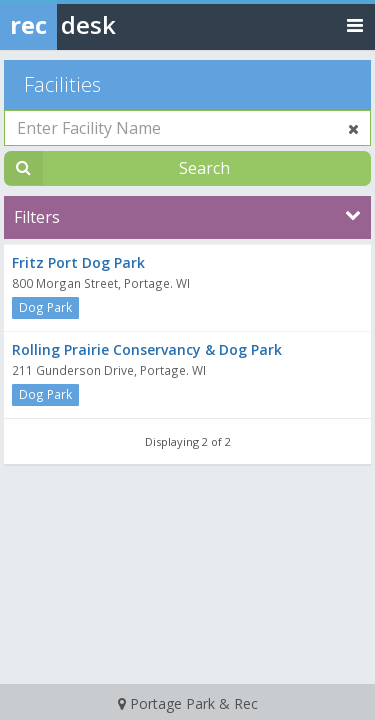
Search (204, 168)
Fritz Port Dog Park (78, 262)
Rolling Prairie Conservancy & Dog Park (147, 349)
